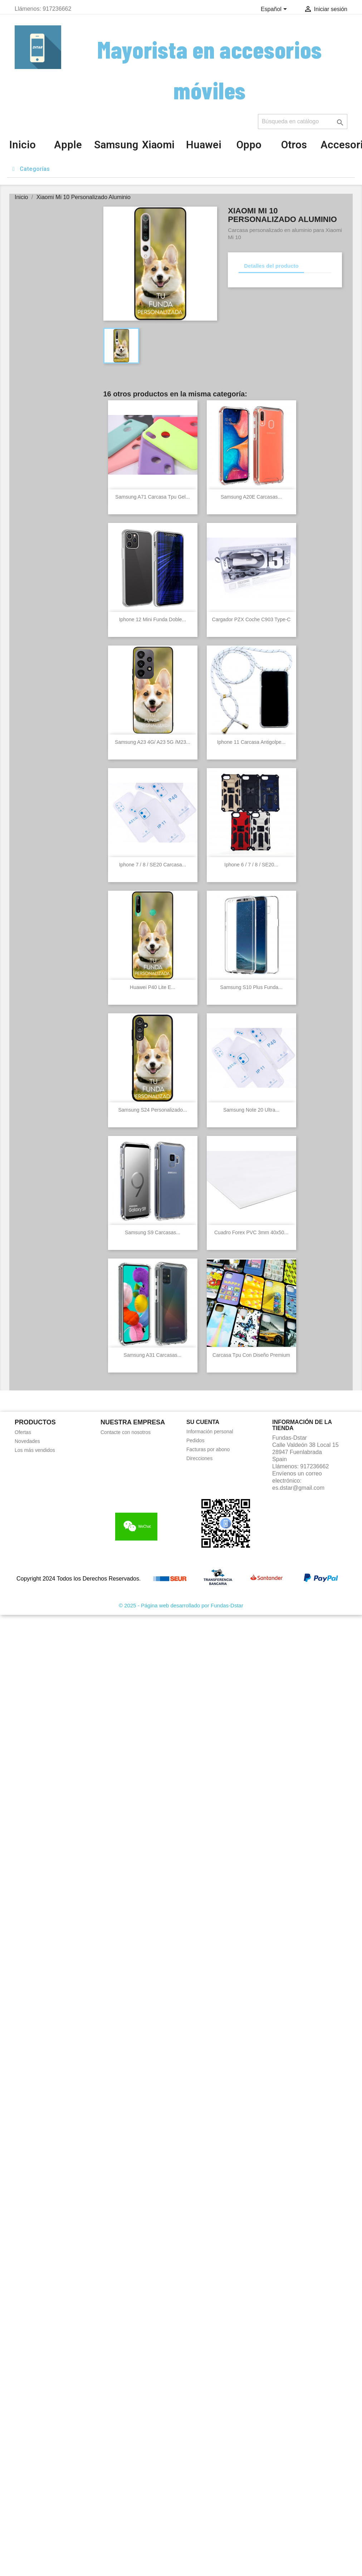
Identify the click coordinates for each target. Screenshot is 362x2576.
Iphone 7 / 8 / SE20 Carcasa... (152, 864)
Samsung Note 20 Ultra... (251, 1110)
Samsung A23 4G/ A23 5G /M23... (152, 742)
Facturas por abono (208, 1449)
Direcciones (199, 1458)
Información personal (209, 1431)
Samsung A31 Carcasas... (153, 1355)
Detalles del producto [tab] (271, 266)
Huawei (203, 145)
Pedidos (195, 1440)
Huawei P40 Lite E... (152, 987)
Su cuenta (202, 1422)
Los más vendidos (35, 1450)
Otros (294, 145)
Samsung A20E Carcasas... (251, 497)
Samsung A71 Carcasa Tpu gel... (152, 497)
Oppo (248, 145)
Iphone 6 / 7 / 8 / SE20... (251, 864)
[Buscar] (302, 121)
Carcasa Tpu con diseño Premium (251, 1355)
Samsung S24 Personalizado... (152, 1110)
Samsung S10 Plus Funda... (251, 987)
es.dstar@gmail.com (298, 1488)
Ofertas (23, 1432)
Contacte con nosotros (126, 1432)
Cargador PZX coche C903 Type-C (251, 619)
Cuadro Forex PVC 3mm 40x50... (251, 1232)
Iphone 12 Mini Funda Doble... (152, 619)
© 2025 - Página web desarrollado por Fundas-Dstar (181, 1605)
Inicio (22, 145)
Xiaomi (158, 145)
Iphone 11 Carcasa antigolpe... (251, 742)
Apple (68, 145)
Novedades (27, 1441)
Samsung (116, 145)
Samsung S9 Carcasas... (152, 1232)
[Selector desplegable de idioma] (275, 9)
